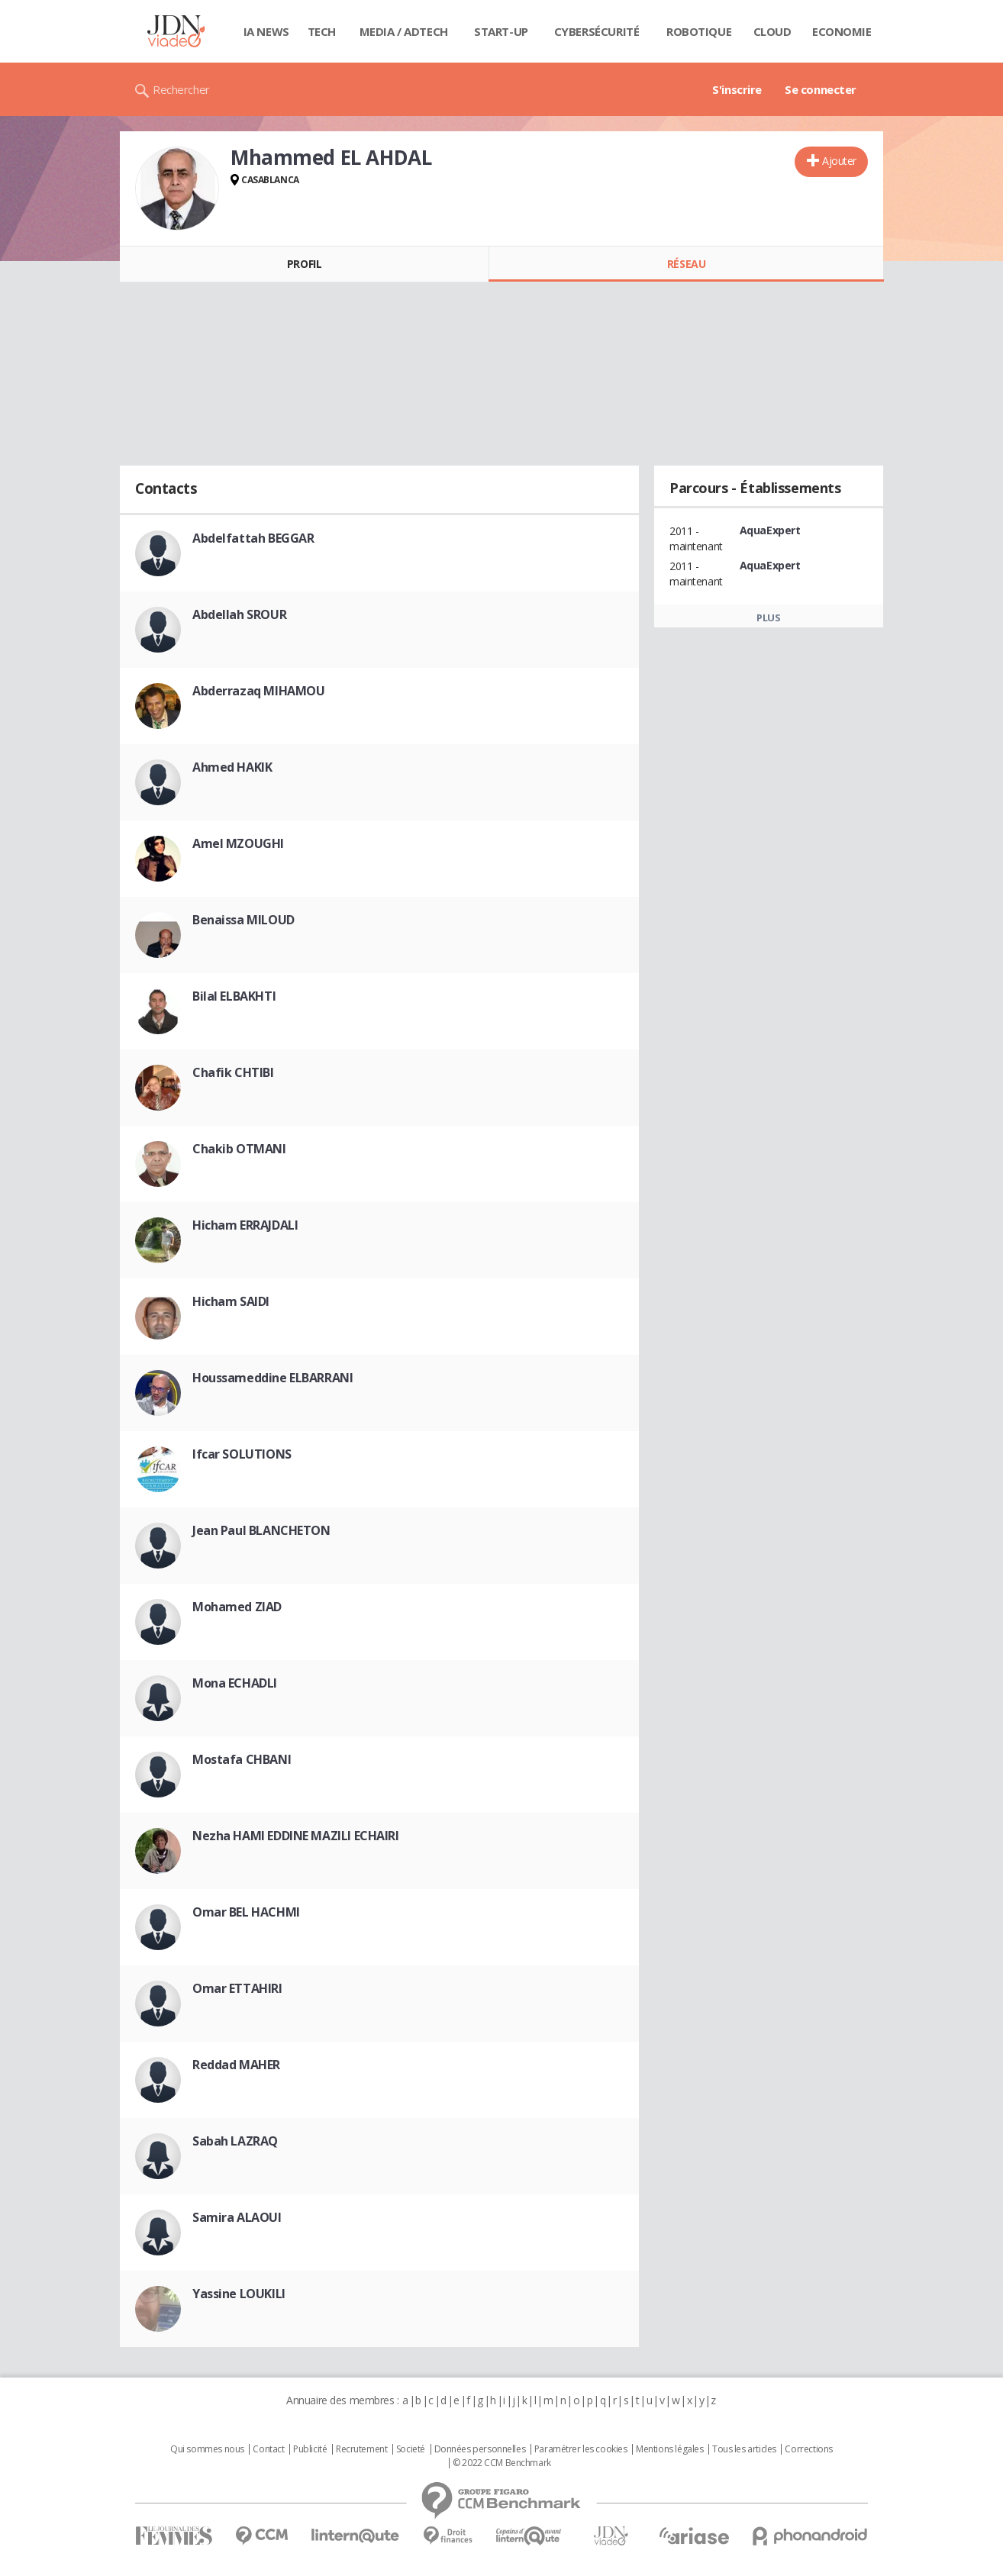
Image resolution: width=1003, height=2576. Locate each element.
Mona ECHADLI (234, 1683)
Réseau (686, 263)
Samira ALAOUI (237, 2217)
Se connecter (820, 89)
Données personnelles (480, 2449)
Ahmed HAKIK (232, 767)
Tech (322, 31)
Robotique (698, 31)
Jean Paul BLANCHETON (261, 1530)
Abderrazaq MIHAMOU (258, 690)
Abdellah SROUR (239, 614)
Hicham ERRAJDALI (245, 1225)
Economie (842, 31)
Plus (768, 617)
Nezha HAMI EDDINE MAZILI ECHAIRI (295, 1835)
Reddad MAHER (236, 2064)
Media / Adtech (404, 31)
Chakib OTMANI (239, 1148)
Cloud (772, 31)
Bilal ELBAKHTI (234, 996)
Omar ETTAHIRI (237, 1988)
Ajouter (839, 160)
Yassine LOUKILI (238, 2293)
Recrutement (361, 2449)
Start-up (501, 31)
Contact (268, 2449)
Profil (304, 263)
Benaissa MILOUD (243, 919)
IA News (266, 31)
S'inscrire (737, 89)
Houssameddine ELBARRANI (272, 1377)
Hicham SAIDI (230, 1301)
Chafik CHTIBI (233, 1072)
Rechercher (181, 89)
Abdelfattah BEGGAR (253, 538)
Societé (410, 2449)
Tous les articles (744, 2449)
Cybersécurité (597, 31)
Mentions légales (669, 2449)
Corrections (808, 2449)
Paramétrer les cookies (580, 2449)
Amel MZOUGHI (238, 843)
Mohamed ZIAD (237, 1606)
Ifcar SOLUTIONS (242, 1454)
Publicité (310, 2449)
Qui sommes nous (207, 2449)
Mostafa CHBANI (241, 1759)
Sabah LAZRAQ (235, 2141)
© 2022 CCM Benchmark (502, 2463)
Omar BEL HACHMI (246, 1912)
